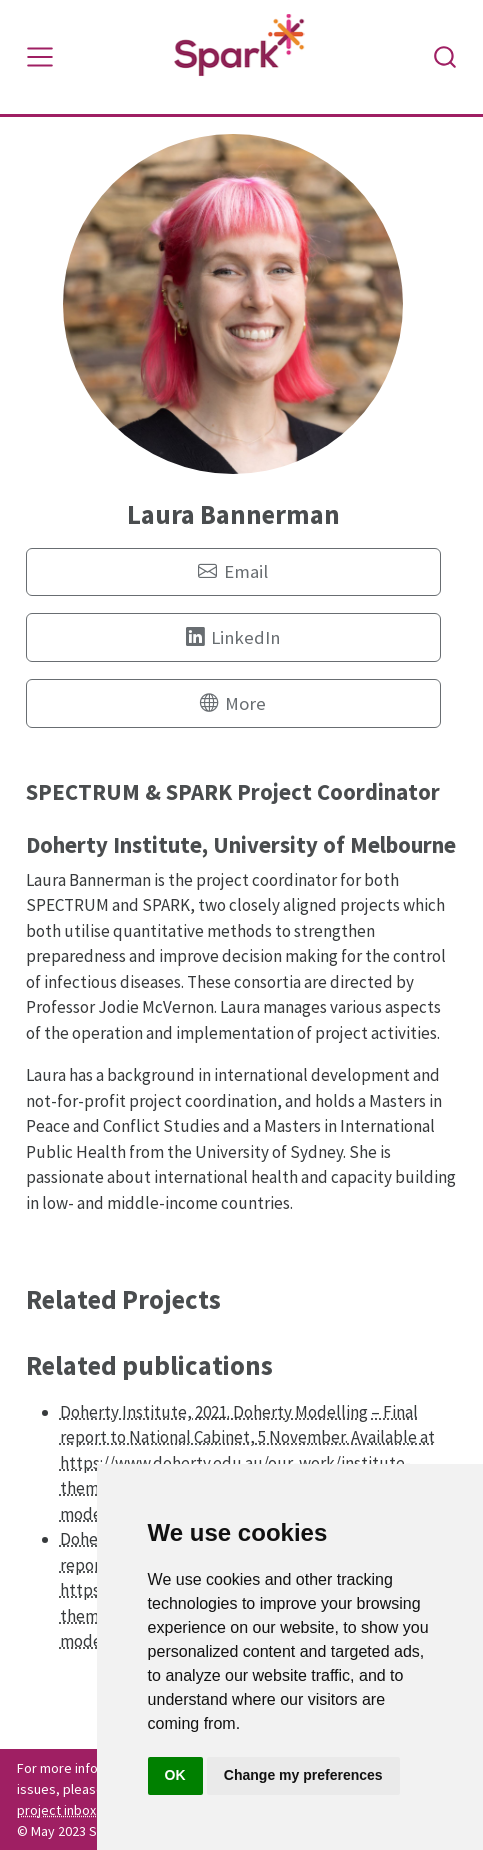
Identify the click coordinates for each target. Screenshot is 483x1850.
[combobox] (446, 56)
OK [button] (175, 1775)
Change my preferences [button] (303, 1775)
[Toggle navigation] (40, 57)
